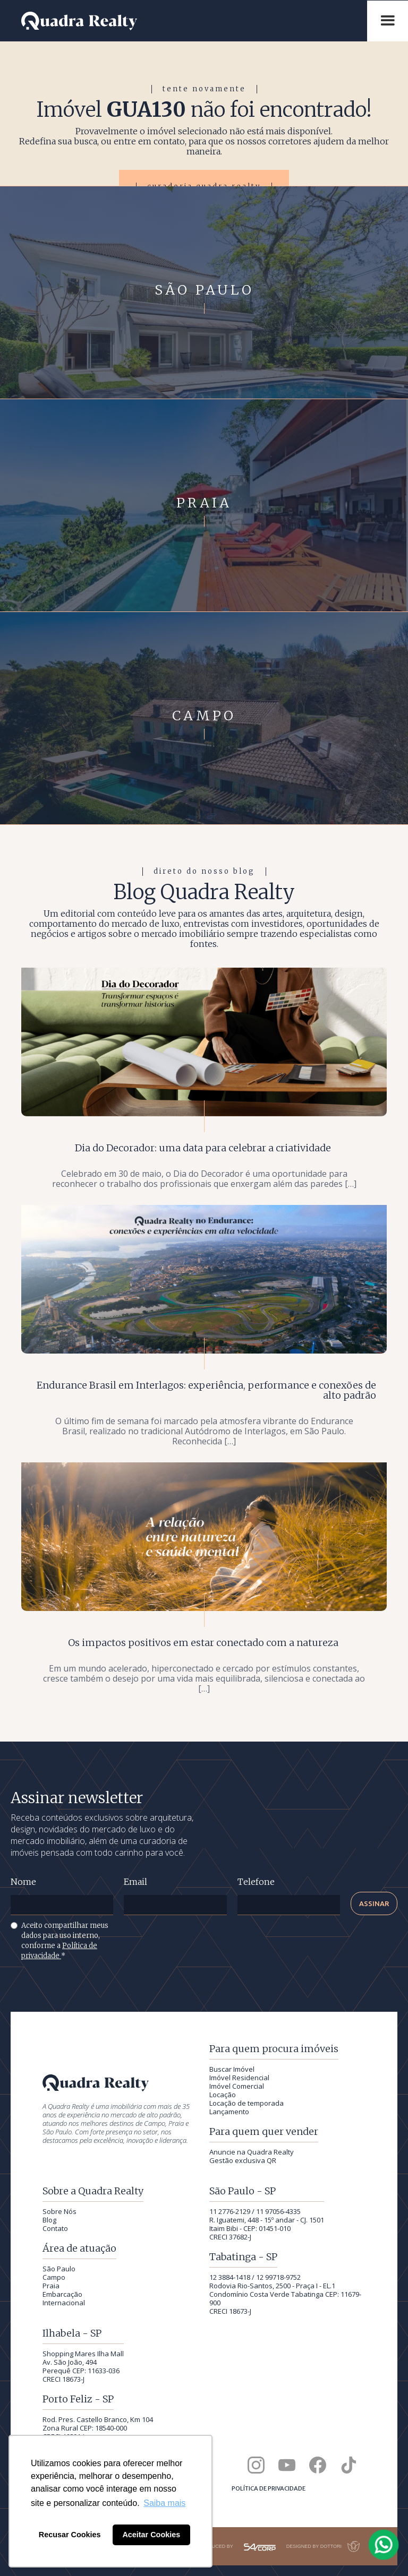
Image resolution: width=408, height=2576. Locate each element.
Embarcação (62, 2294)
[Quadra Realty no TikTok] (348, 2465)
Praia (51, 2285)
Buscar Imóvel (231, 2069)
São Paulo (58, 2268)
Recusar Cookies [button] (70, 2534)
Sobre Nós (59, 2211)
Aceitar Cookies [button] (151, 2534)
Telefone (256, 1882)
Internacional (63, 2302)
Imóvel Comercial (236, 2086)
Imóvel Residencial (239, 2077)
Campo (53, 2277)
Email (135, 1882)
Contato (55, 2228)
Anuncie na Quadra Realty (251, 2152)
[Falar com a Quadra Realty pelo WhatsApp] (384, 2544)
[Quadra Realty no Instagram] (256, 2465)
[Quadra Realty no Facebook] (317, 2465)
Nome (23, 1882)
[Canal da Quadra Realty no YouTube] (286, 2465)
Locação (222, 2094)
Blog (49, 2220)
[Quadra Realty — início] (189, 21)
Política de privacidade (268, 2488)
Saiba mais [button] (164, 2503)
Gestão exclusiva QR (242, 2160)
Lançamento (229, 2111)
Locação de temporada (246, 2103)
